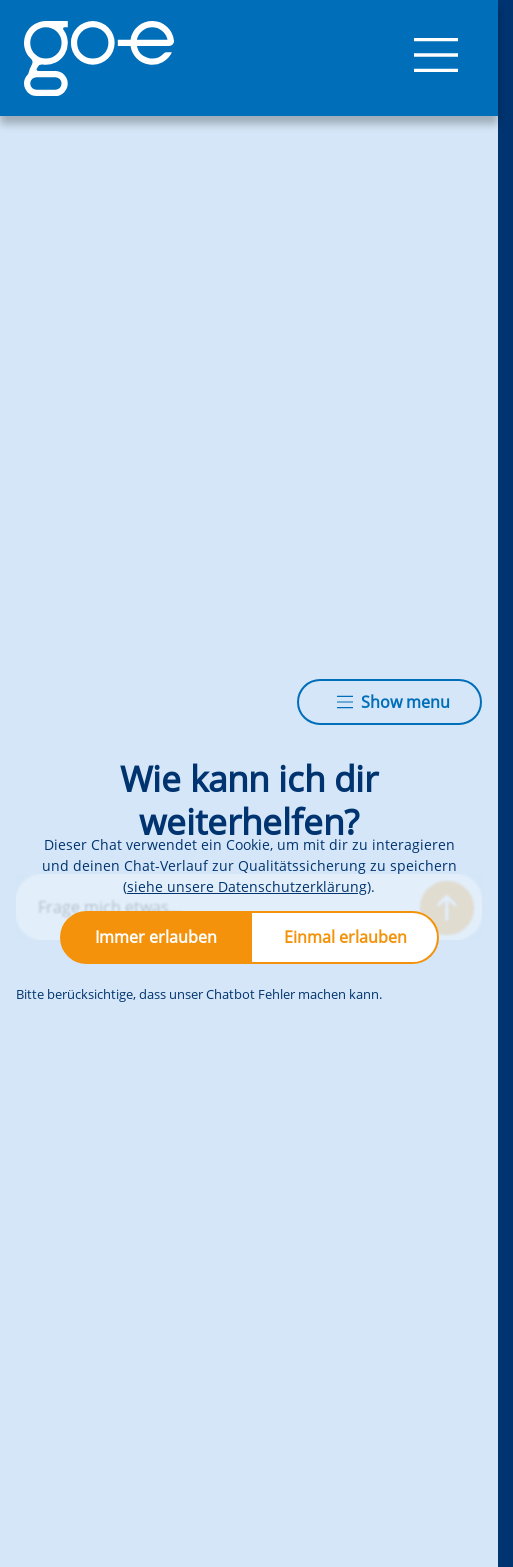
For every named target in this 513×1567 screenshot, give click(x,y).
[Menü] (436, 58)
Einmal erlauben (345, 937)
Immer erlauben (156, 937)
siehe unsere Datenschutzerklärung (247, 886)
